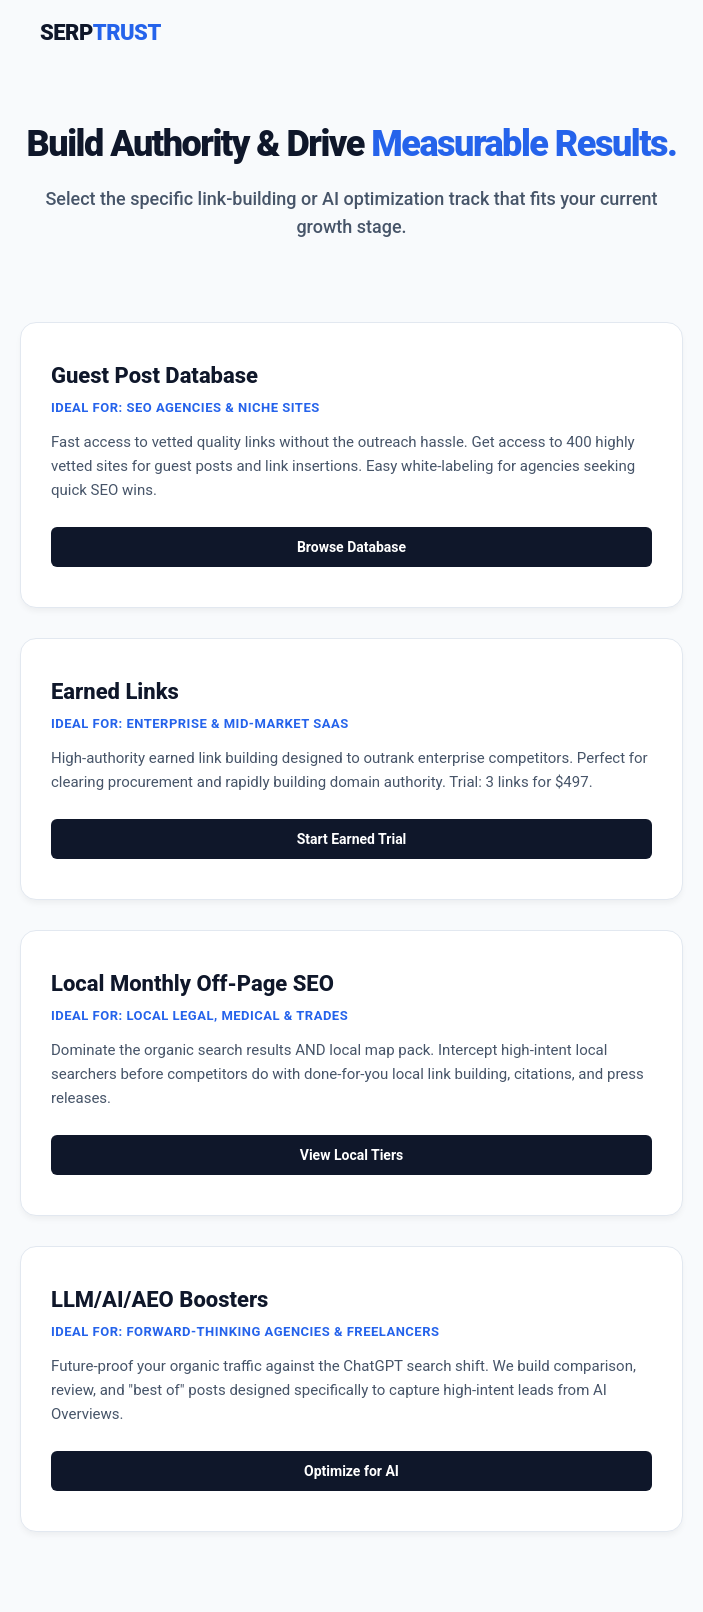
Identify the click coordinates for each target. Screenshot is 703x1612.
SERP (100, 32)
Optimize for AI (351, 1471)
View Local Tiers (352, 1155)
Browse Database (351, 547)
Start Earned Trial (352, 839)
